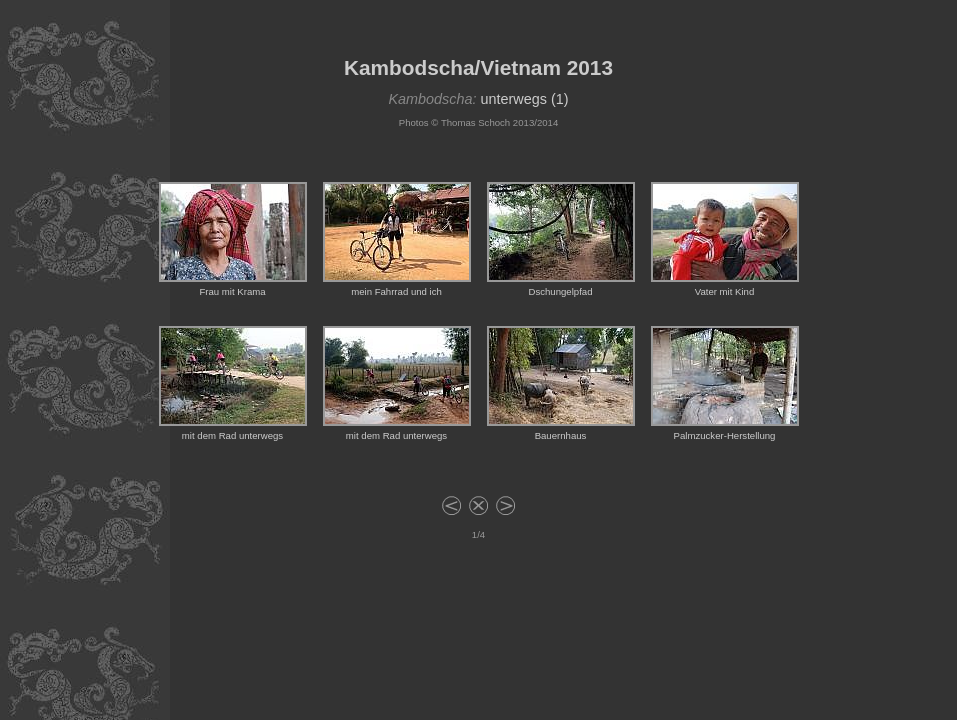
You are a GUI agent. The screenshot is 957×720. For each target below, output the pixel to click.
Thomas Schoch (475, 122)
